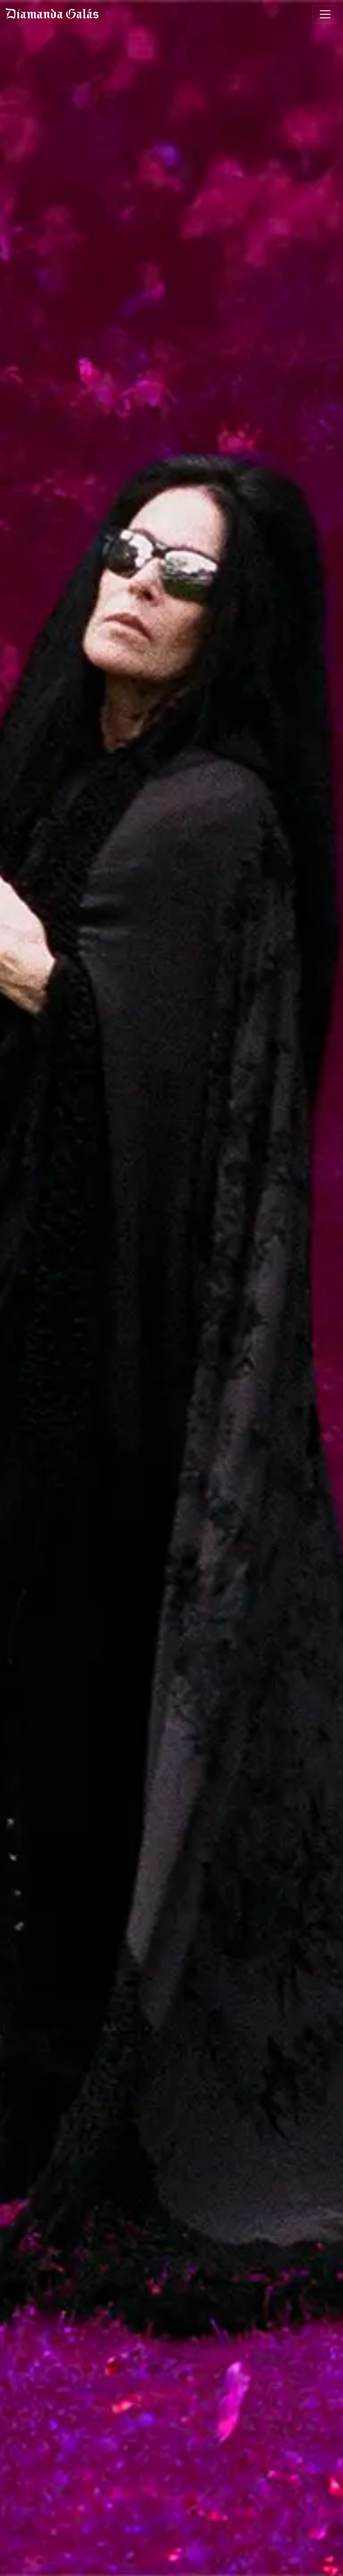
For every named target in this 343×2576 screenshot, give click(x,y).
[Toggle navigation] (325, 14)
